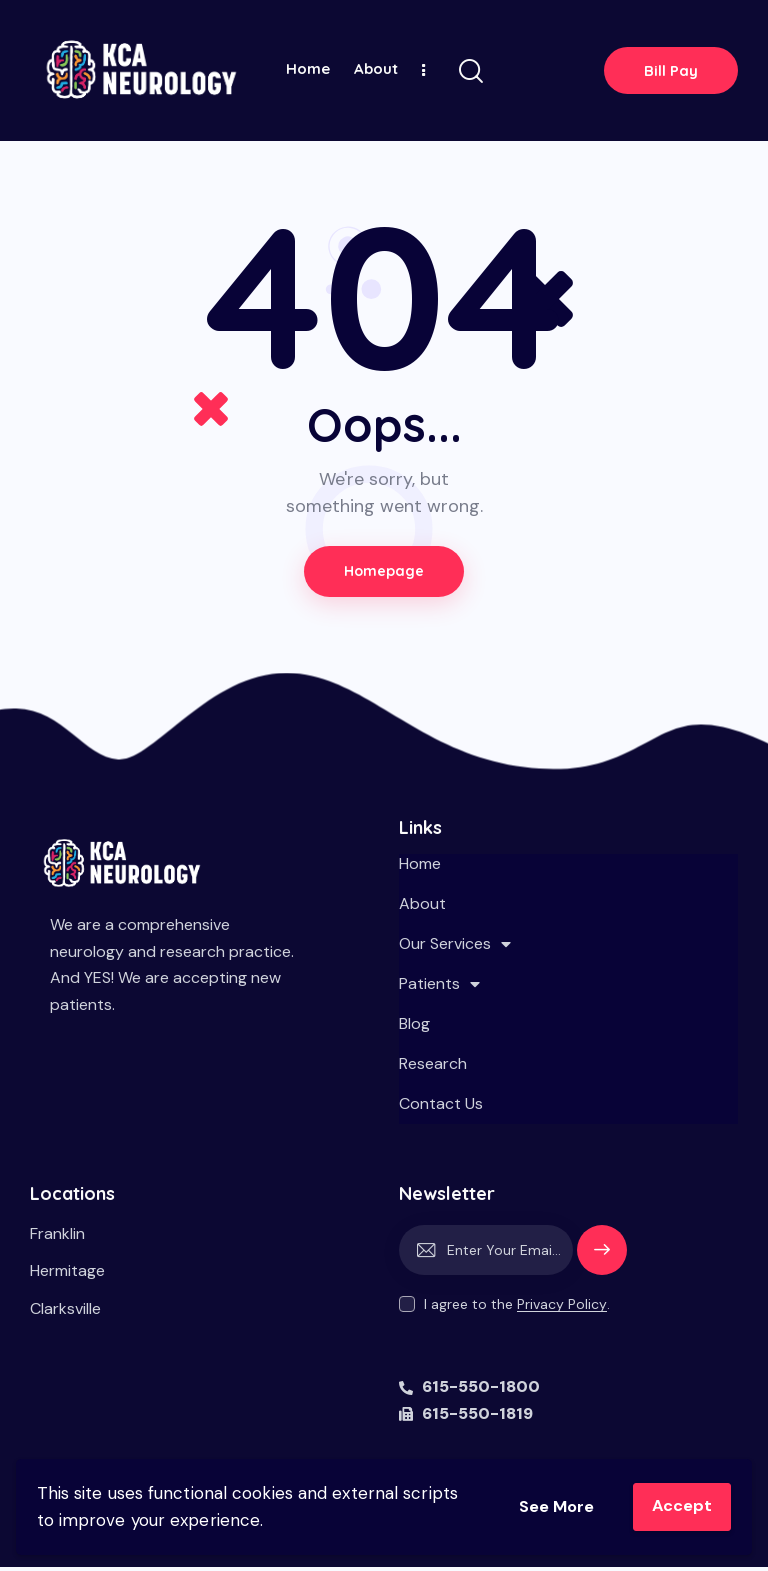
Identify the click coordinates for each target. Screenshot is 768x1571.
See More (551, 1506)
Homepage (384, 573)
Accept (680, 1506)
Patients (439, 988)
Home (420, 868)
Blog (414, 1027)
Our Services (455, 948)
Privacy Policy (562, 1308)
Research (433, 1067)
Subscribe (602, 1263)
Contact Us (441, 1107)
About (422, 907)
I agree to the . (517, 1308)
